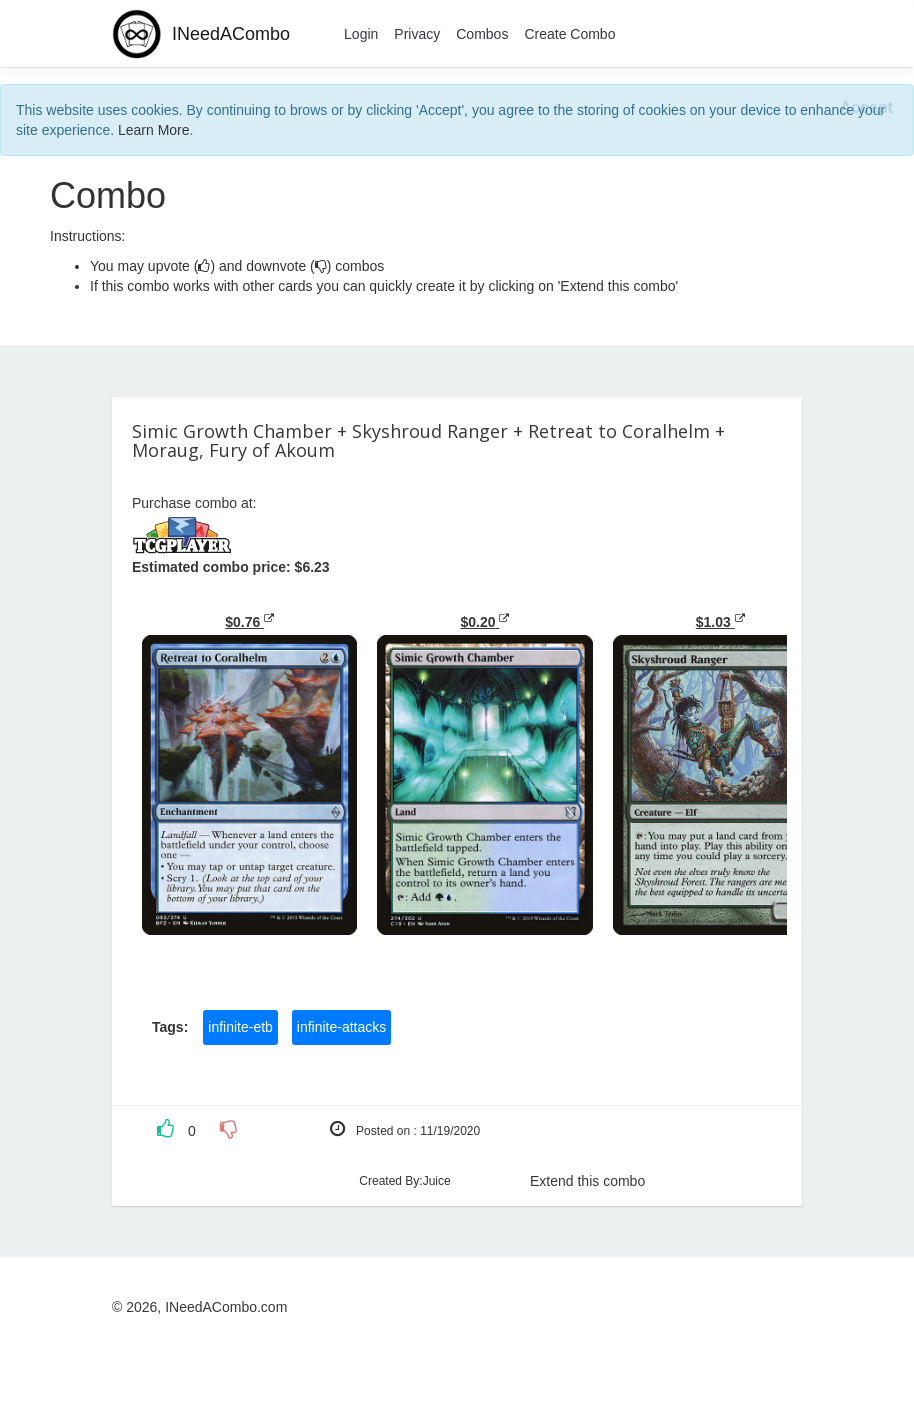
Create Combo (569, 34)
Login (361, 34)
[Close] (866, 108)
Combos (482, 34)
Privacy (417, 34)
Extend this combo (587, 1181)
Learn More (154, 130)
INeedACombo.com (226, 1307)
